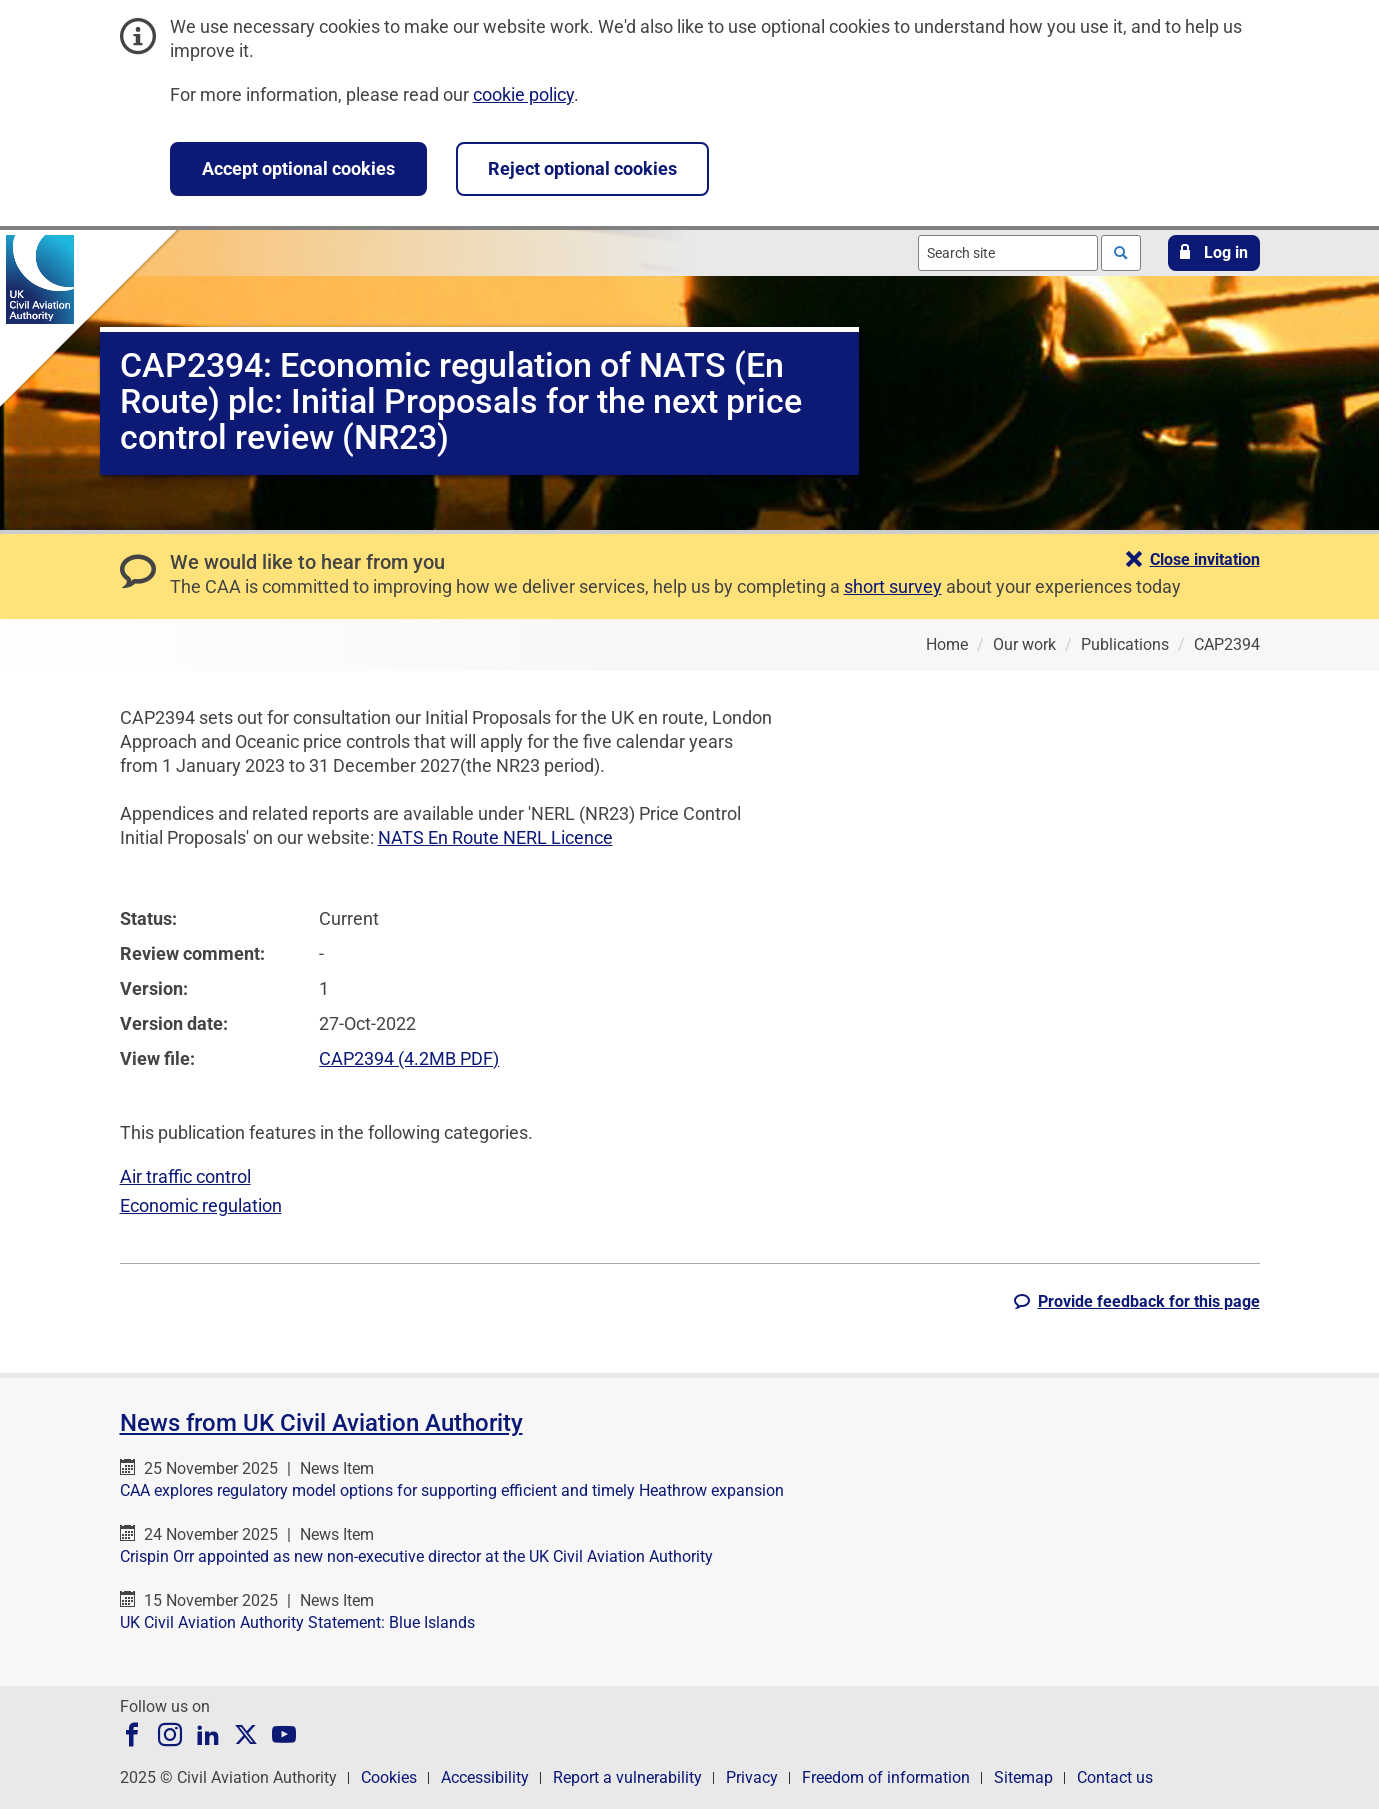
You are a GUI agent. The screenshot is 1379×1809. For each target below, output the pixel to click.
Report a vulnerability (627, 1777)
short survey (893, 586)
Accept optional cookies (298, 168)
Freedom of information (886, 1777)
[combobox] (1008, 253)
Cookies (389, 1777)
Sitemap (1023, 1777)
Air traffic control (185, 1176)
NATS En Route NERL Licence (495, 837)
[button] (1214, 253)
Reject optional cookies (582, 168)
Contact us (1115, 1777)
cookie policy (523, 94)
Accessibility (485, 1777)
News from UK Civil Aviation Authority (321, 1423)
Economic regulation (201, 1205)
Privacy (752, 1777)
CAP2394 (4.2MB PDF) (409, 1058)
